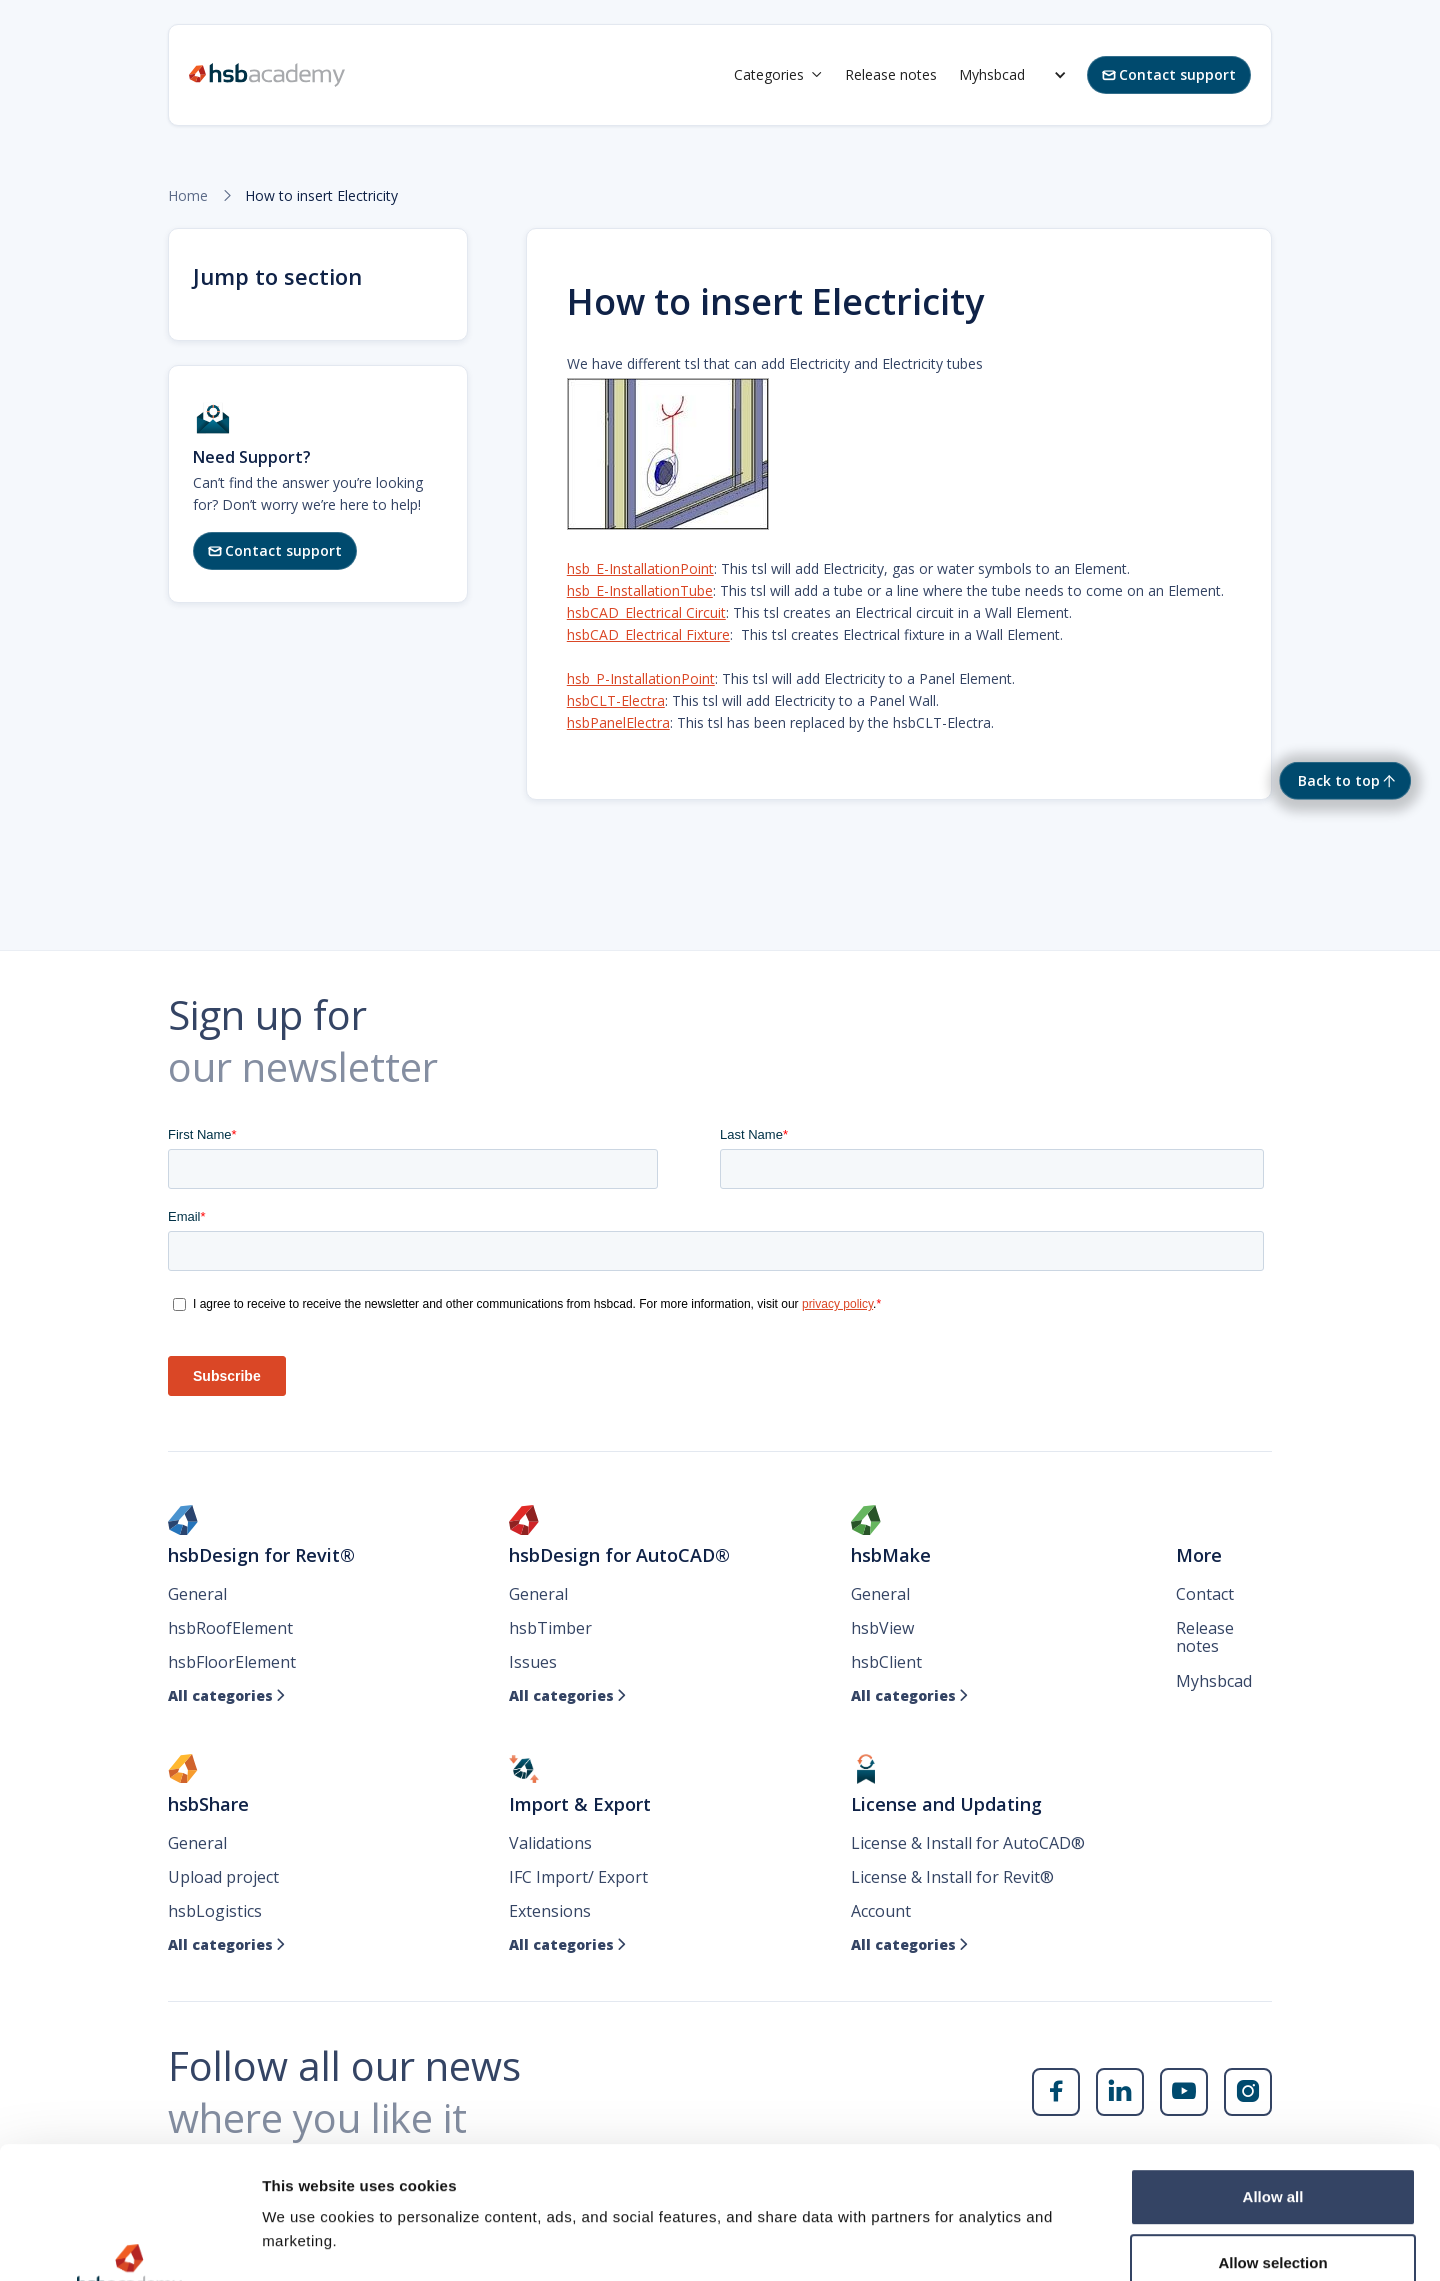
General (197, 1594)
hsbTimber (550, 1628)
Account (881, 1911)
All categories (227, 1696)
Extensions (550, 1911)
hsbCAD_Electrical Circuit (646, 612)
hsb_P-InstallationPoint (641, 678)
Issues (533, 1662)
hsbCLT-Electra (616, 700)
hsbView (882, 1628)
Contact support (1169, 74)
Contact (1205, 1594)
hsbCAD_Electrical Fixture (648, 634)
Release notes (891, 74)
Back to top (1339, 780)
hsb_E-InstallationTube (640, 590)
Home (188, 196)
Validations (550, 1843)
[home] (267, 75)
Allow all (1273, 2083)
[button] (778, 75)
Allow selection (1272, 2149)
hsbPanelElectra (618, 722)
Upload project (223, 1877)
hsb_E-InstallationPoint (640, 568)
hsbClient (886, 1662)
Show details (1049, 2241)
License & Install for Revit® (952, 1877)
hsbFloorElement (232, 1662)
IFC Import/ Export (578, 1877)
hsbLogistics (215, 1911)
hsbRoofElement (230, 1628)
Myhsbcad (992, 74)
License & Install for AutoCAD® (968, 1843)
